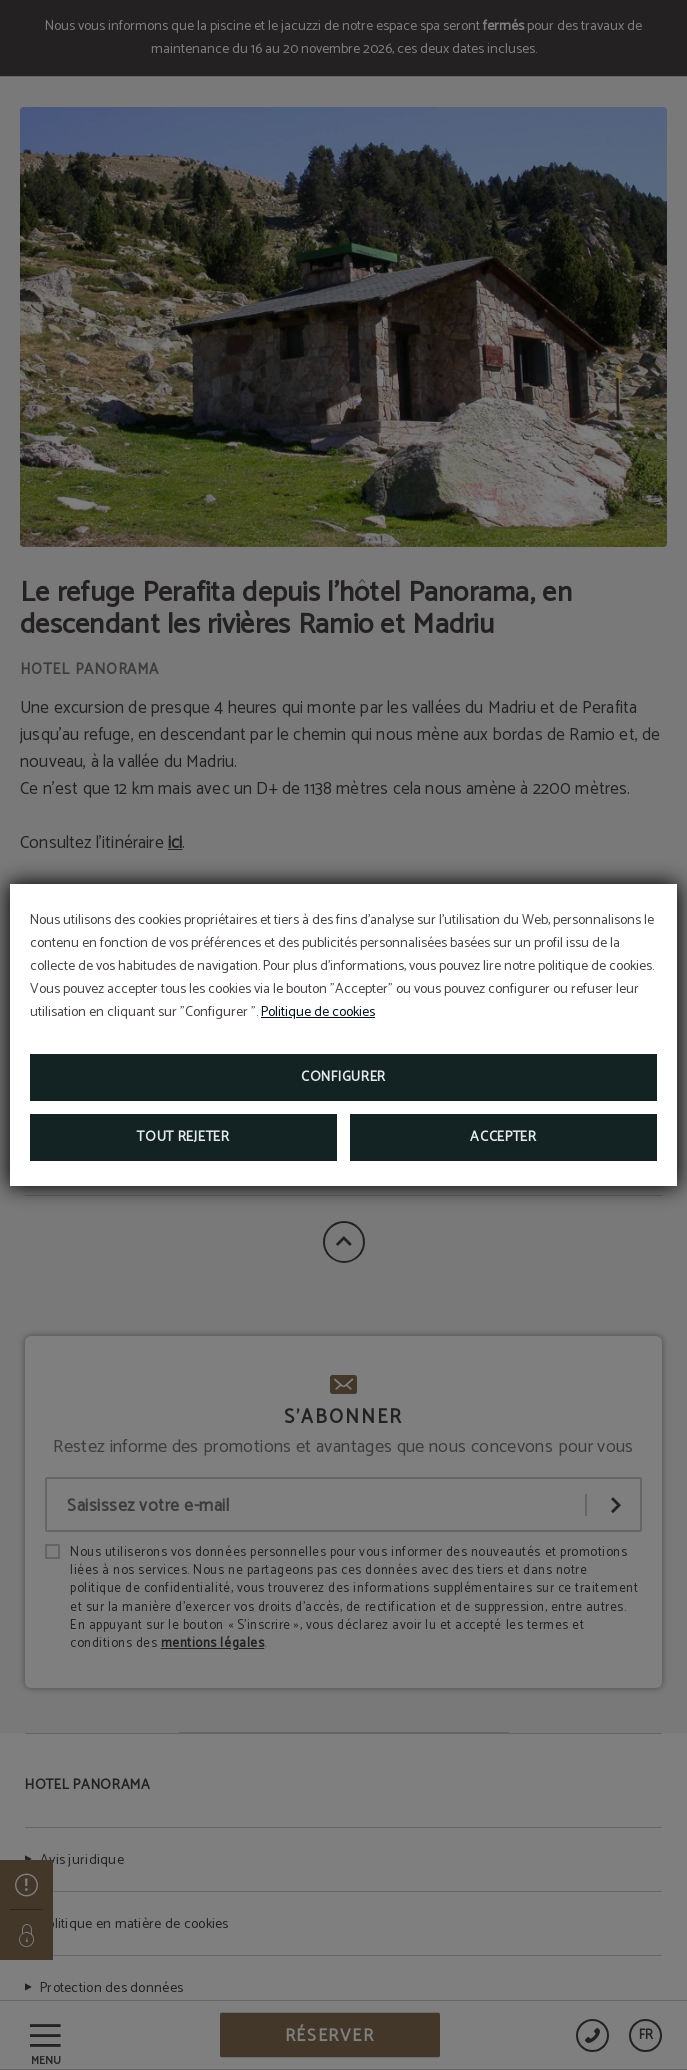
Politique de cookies (318, 1012)
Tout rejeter (183, 1137)
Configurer (343, 1077)
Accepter (503, 1137)
